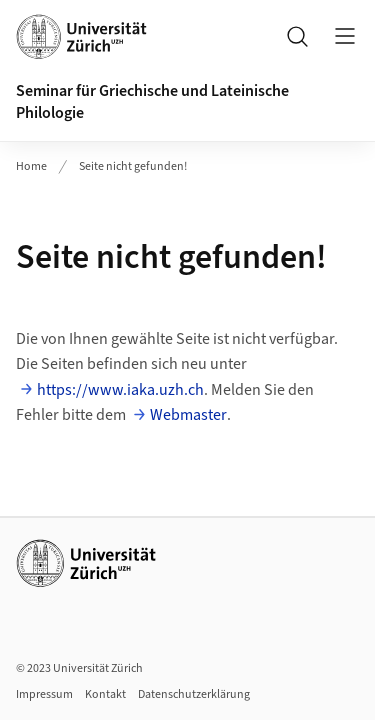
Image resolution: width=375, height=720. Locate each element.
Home (31, 166)
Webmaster (188, 415)
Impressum (44, 694)
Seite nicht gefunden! (133, 166)
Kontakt (105, 694)
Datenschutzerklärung (194, 694)
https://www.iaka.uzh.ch (120, 390)
